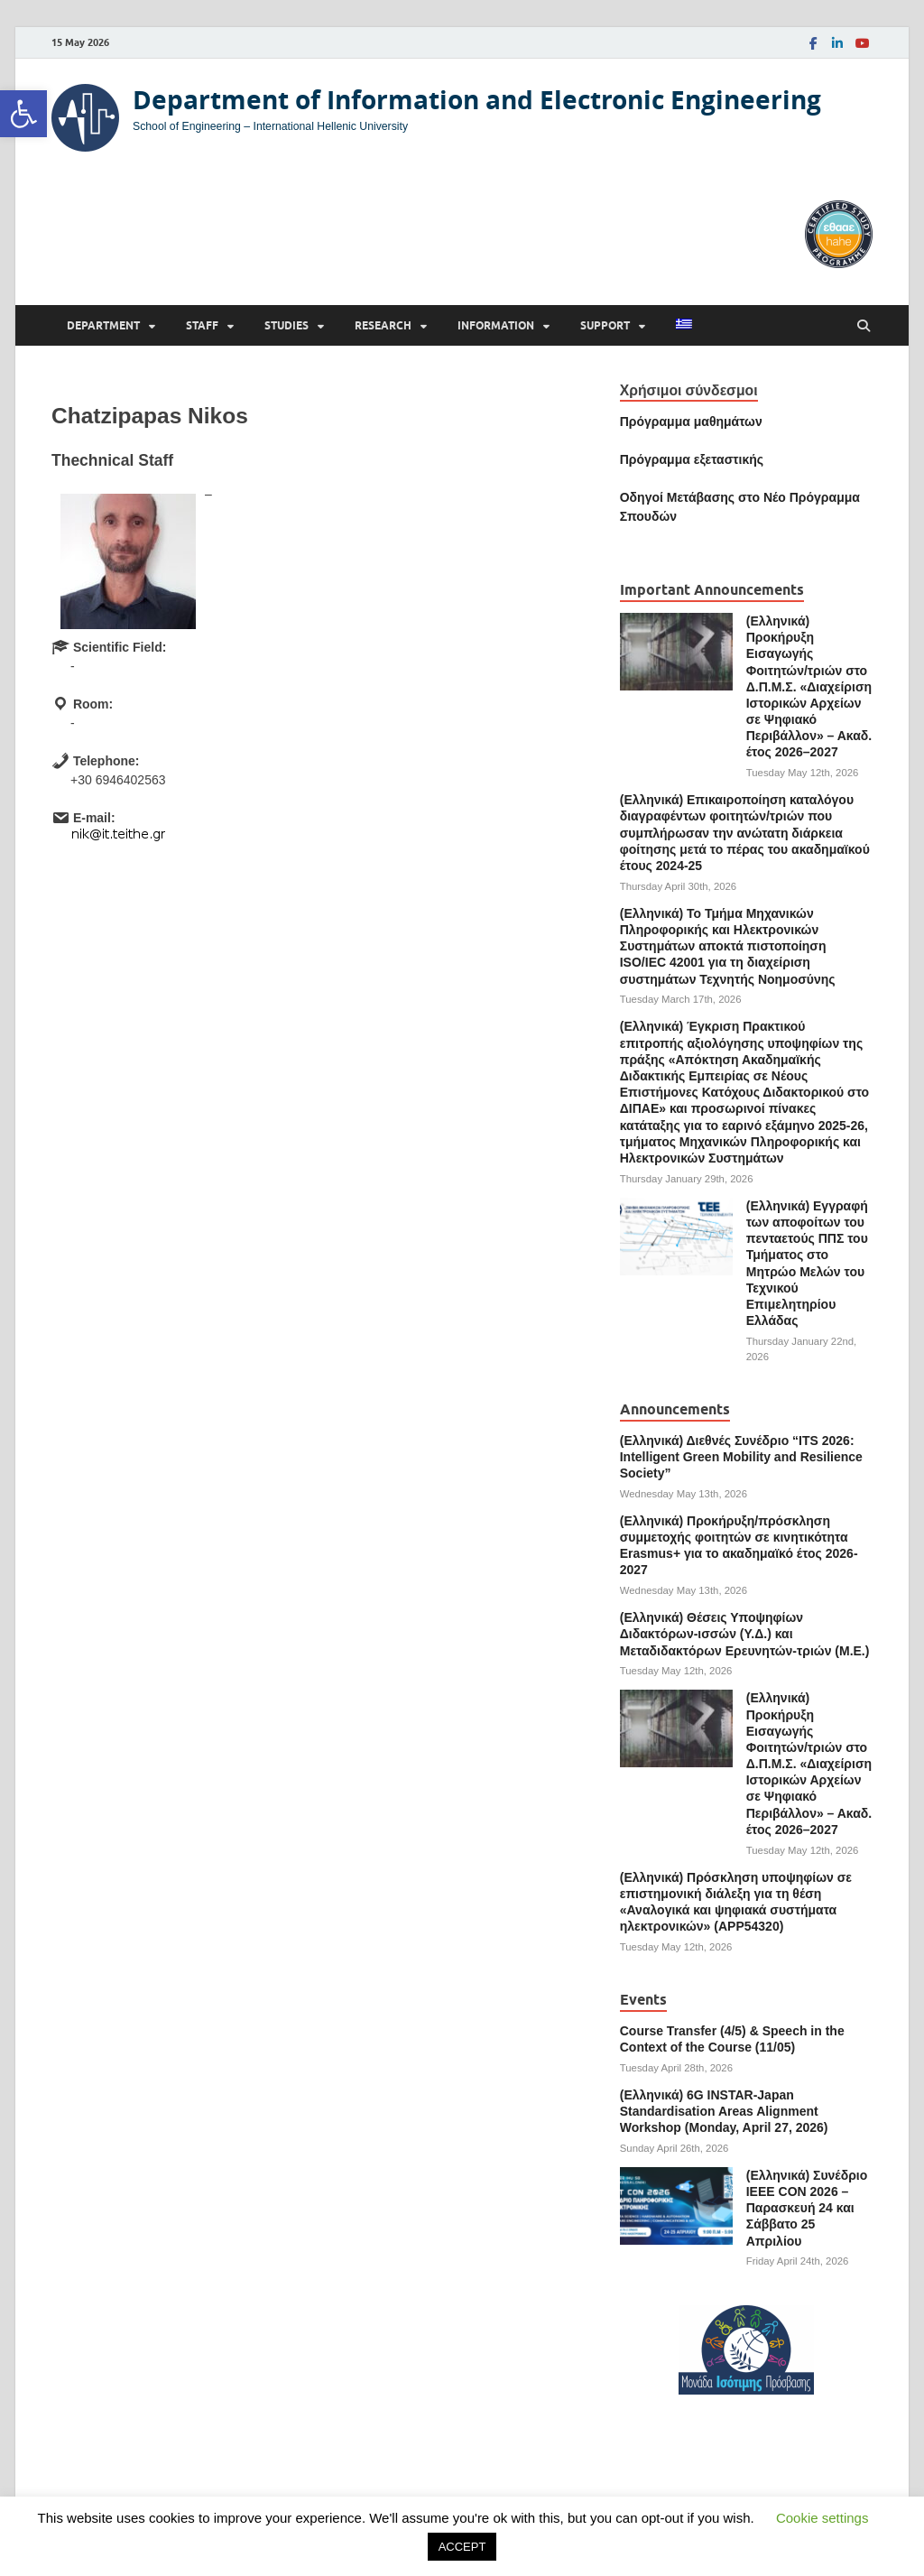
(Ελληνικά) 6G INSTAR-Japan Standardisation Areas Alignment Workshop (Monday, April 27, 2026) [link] (724, 2111)
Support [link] (605, 325)
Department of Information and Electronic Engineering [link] (477, 99)
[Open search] (863, 326)
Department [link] (103, 325)
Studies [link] (286, 325)
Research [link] (383, 325)
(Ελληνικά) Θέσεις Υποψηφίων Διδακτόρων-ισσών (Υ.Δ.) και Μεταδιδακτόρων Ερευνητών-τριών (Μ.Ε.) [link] (745, 1633)
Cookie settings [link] (822, 2517)
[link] (23, 113)
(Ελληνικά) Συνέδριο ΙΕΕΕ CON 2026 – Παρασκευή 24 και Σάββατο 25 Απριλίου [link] (807, 2208)
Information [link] (495, 325)
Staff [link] (202, 325)
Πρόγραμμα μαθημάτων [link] (691, 421)
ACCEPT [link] (462, 2546)
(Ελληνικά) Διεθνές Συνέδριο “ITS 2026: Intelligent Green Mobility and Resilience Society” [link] (741, 1456)
